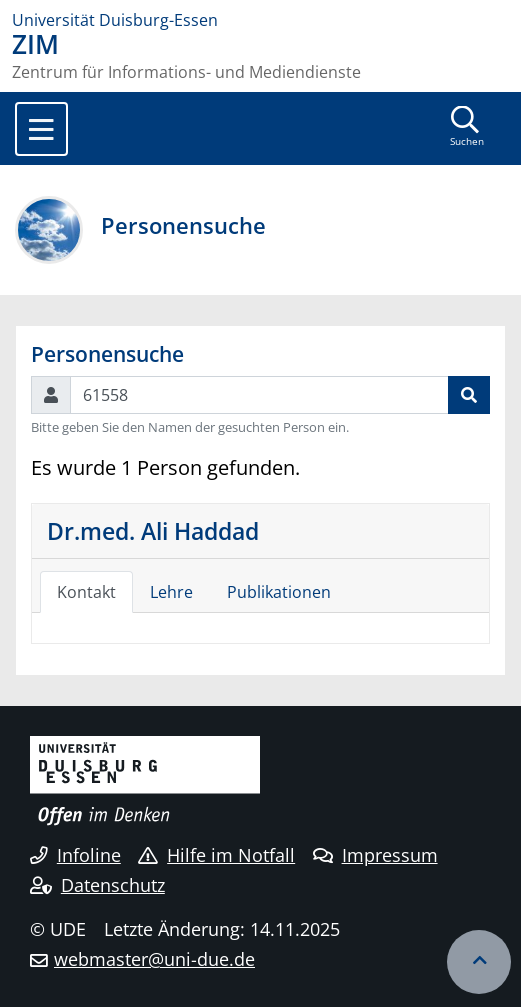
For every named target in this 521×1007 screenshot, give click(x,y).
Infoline (75, 855)
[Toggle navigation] (41, 129)
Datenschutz (97, 885)
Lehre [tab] (171, 592)
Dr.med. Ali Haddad (153, 531)
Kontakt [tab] (86, 592)
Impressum (375, 855)
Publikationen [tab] (279, 592)
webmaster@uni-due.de (154, 959)
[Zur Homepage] (260, 20)
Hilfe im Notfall (216, 855)
